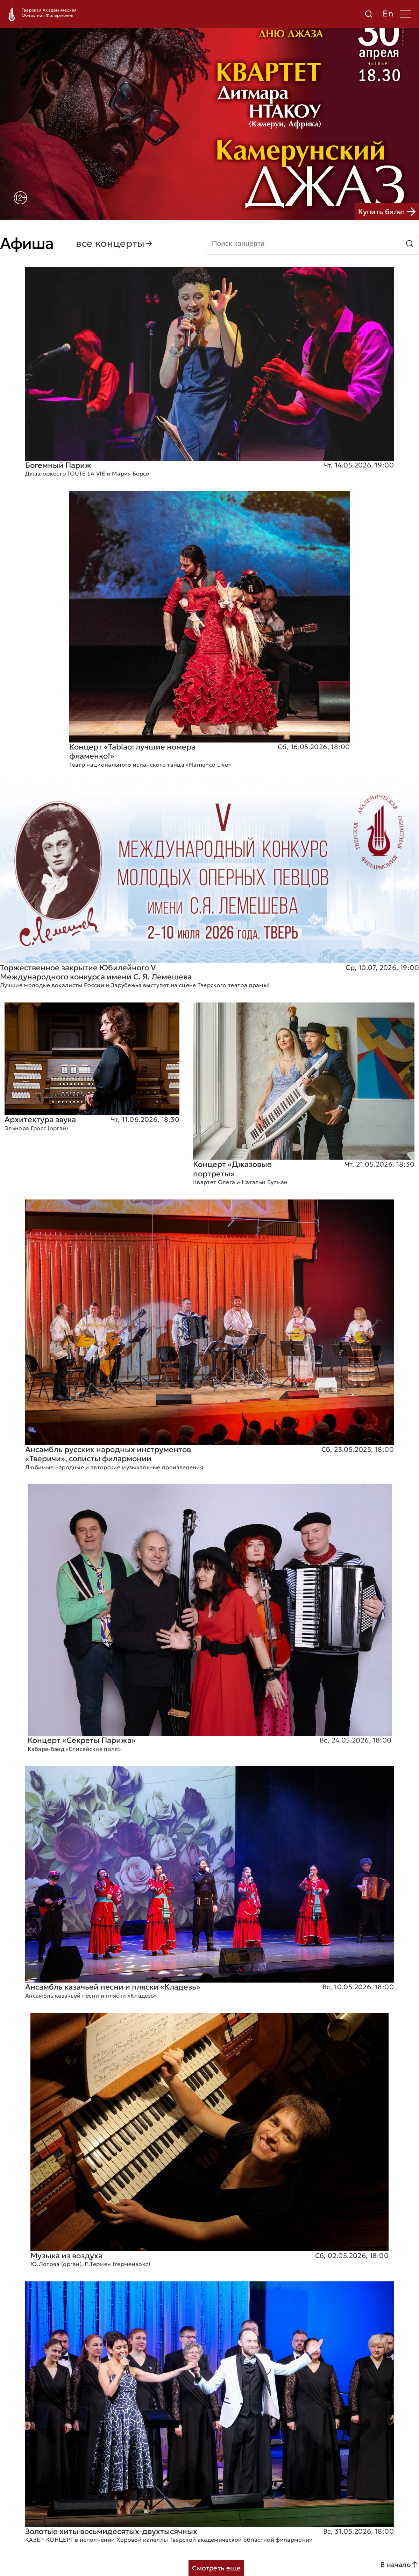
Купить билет (387, 211)
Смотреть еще (216, 2568)
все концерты (114, 243)
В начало (400, 2564)
